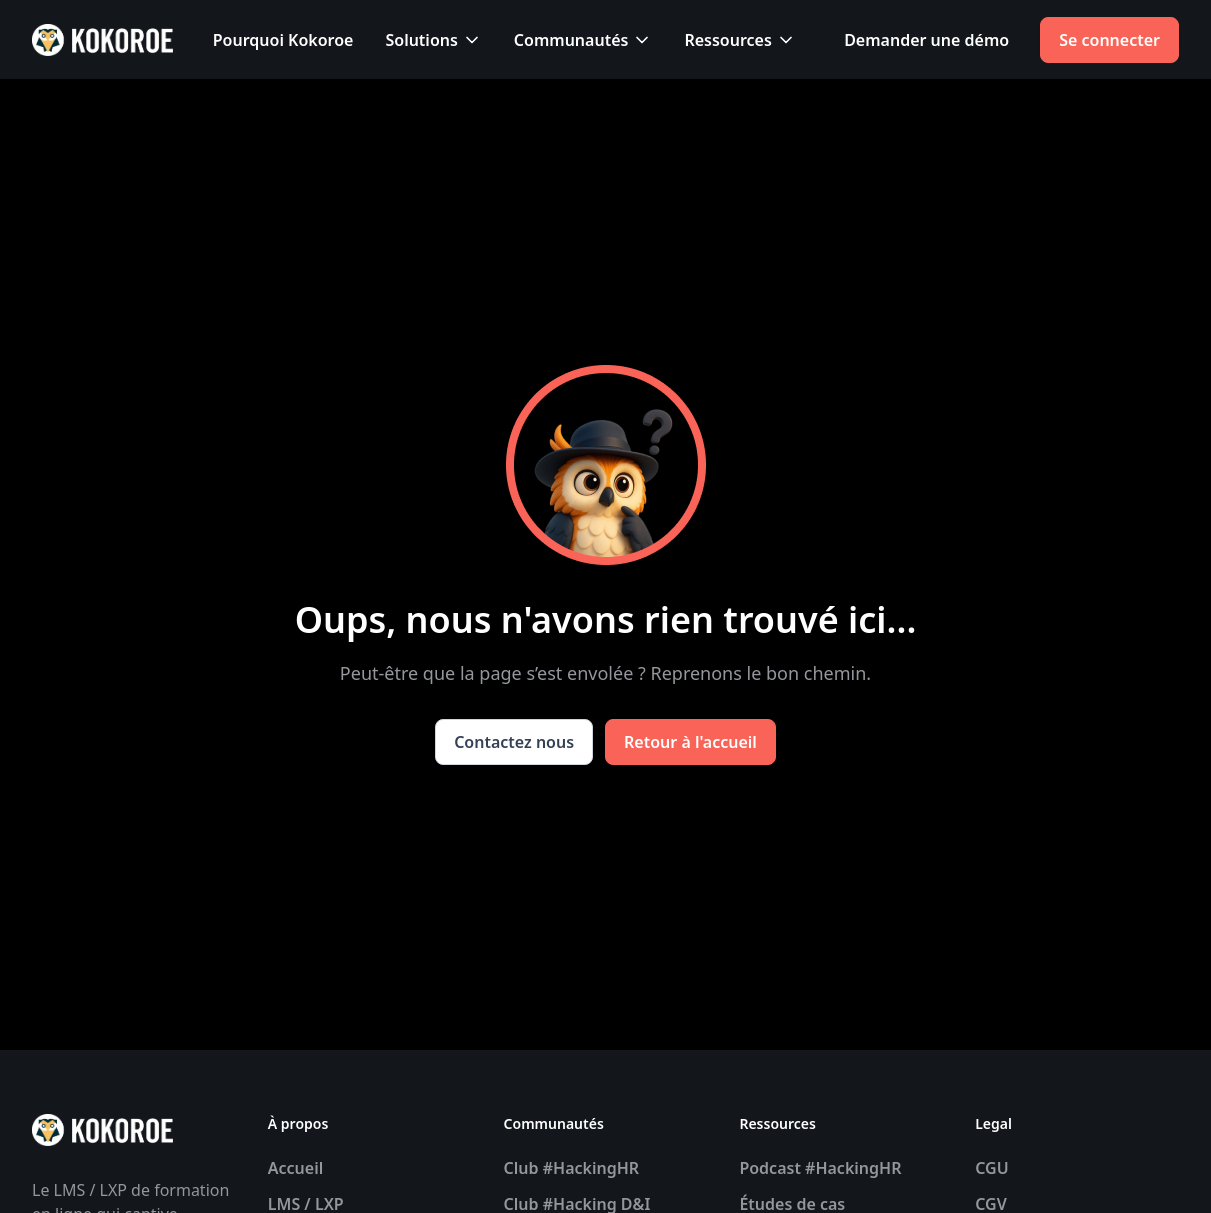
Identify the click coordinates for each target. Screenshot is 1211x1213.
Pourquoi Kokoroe (283, 40)
